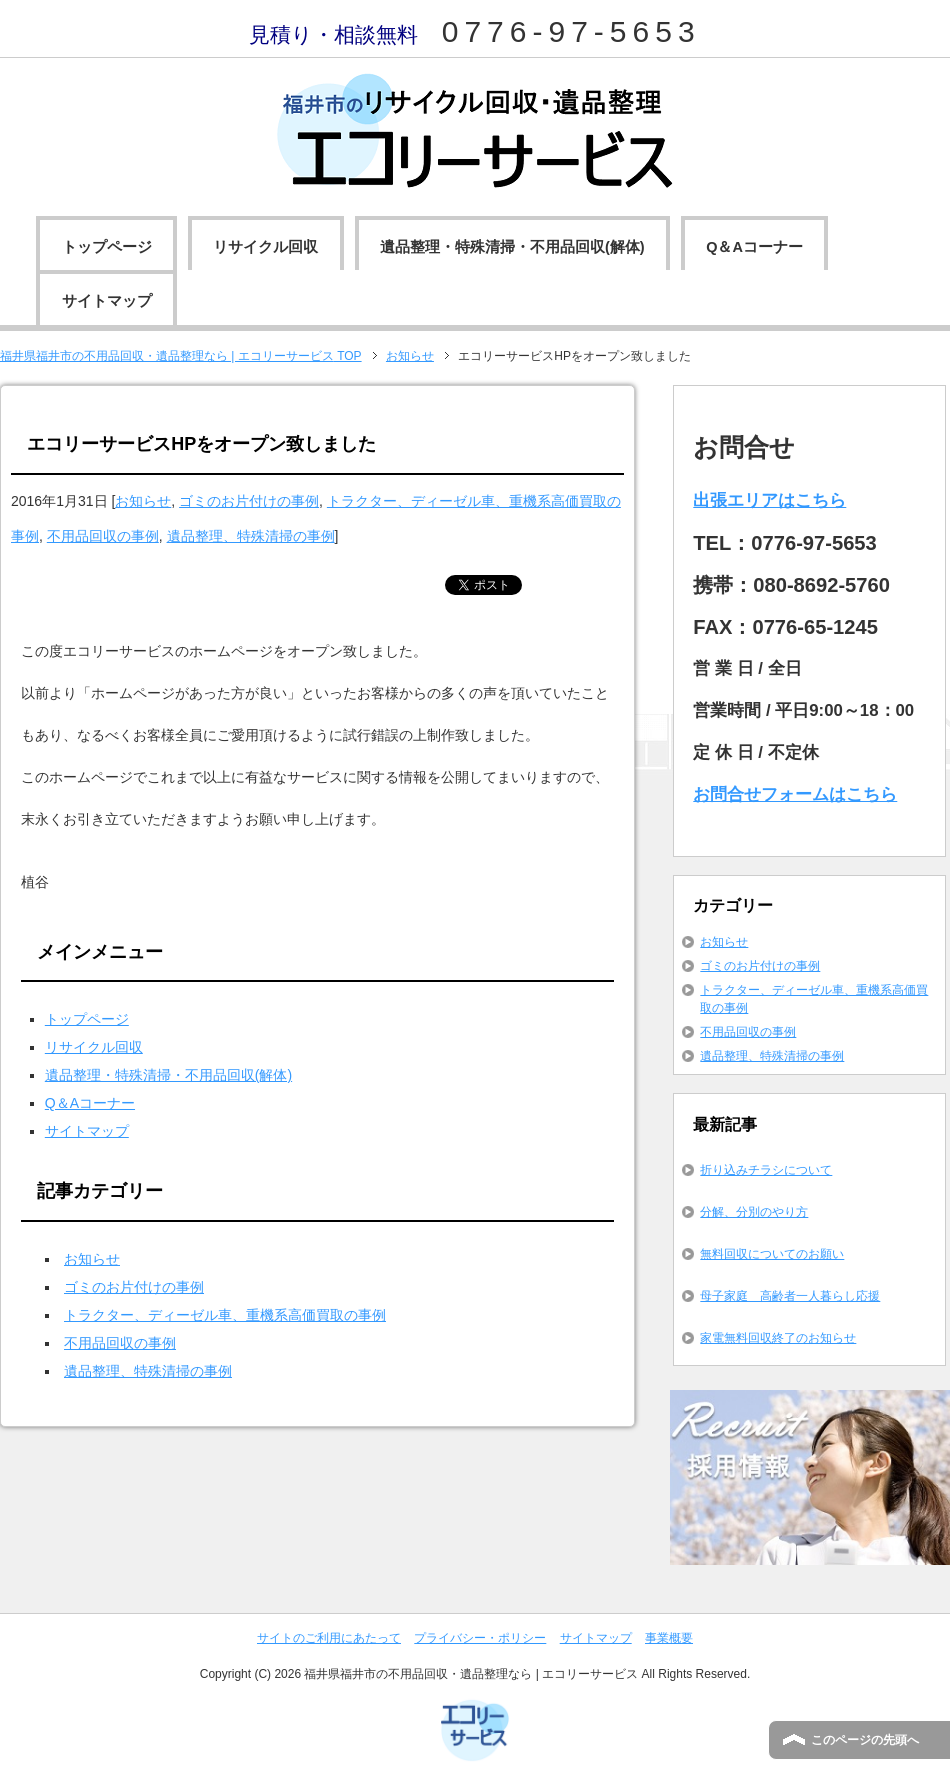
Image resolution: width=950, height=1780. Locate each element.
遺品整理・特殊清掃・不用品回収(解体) (512, 247)
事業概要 (669, 1638)
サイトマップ (107, 301)
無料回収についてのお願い (772, 1254)
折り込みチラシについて (766, 1170)
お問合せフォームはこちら (795, 794)
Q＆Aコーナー (754, 247)
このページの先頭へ (865, 1740)
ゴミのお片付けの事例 (249, 501)
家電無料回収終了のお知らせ (778, 1338)
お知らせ (143, 501)
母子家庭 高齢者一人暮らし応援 (790, 1296)
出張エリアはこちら (769, 500)
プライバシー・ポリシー (480, 1638)
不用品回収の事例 (103, 536)
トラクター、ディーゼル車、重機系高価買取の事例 (225, 1315)
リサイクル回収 (265, 247)
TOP (181, 356)
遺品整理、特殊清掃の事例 (251, 536)
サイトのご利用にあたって (329, 1638)
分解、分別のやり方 (754, 1212)
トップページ (107, 247)
